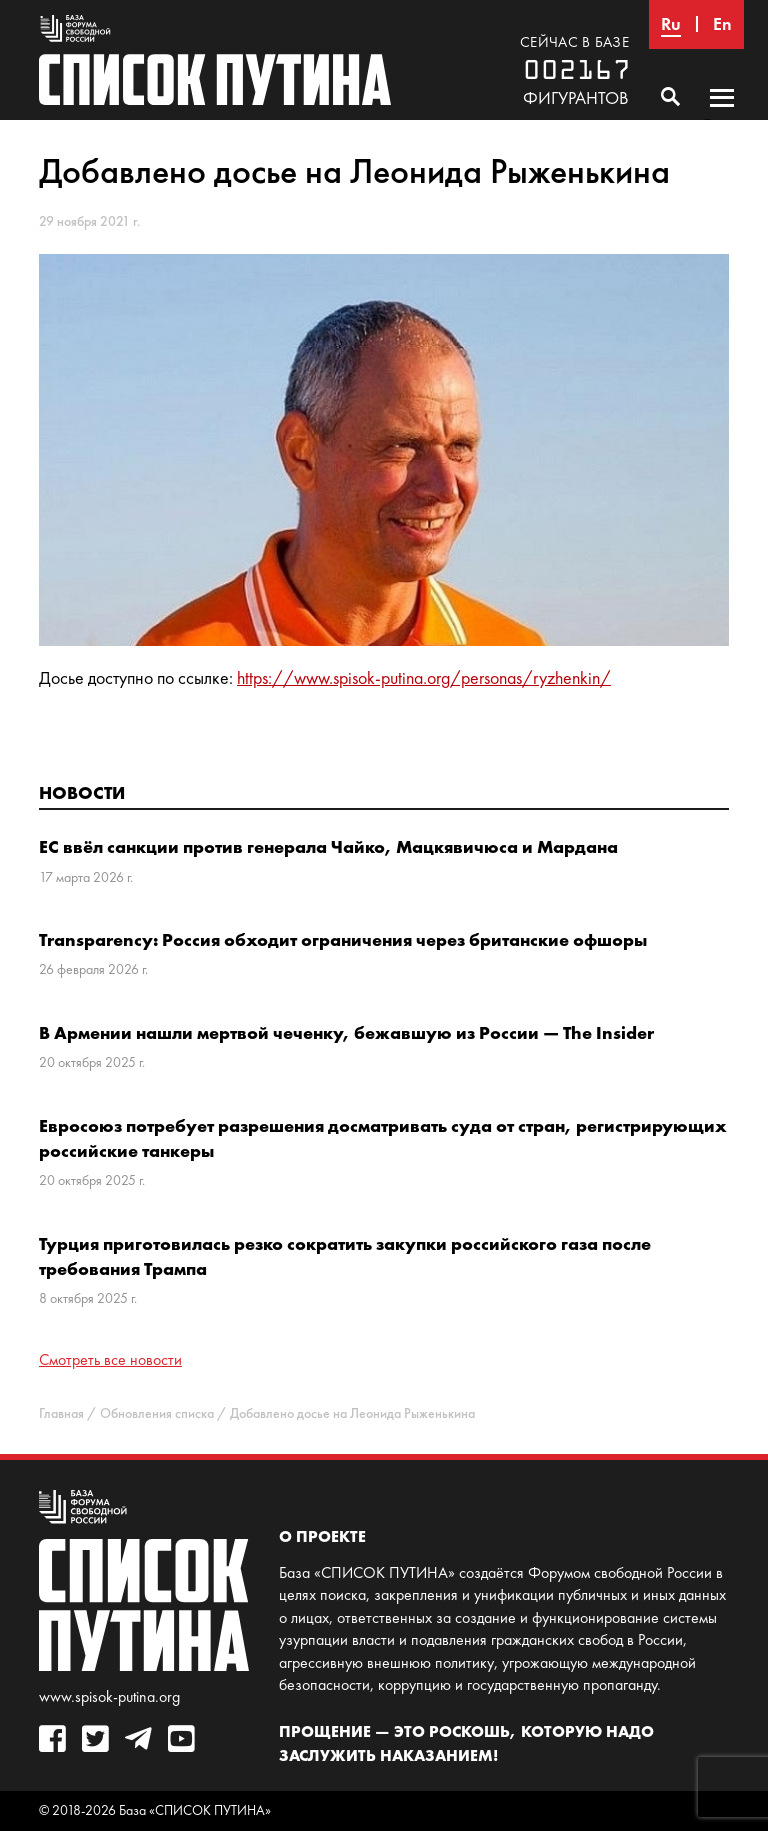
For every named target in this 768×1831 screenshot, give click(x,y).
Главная (61, 1413)
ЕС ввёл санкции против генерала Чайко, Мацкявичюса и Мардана (328, 846)
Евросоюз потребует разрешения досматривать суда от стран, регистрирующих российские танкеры (383, 1138)
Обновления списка (157, 1413)
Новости (82, 792)
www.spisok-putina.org (109, 1696)
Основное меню (722, 117)
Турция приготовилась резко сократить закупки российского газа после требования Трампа (345, 1256)
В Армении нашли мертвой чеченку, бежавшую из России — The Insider (346, 1032)
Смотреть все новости (110, 1359)
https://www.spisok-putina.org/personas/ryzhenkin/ (424, 678)
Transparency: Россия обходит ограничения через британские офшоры (343, 939)
